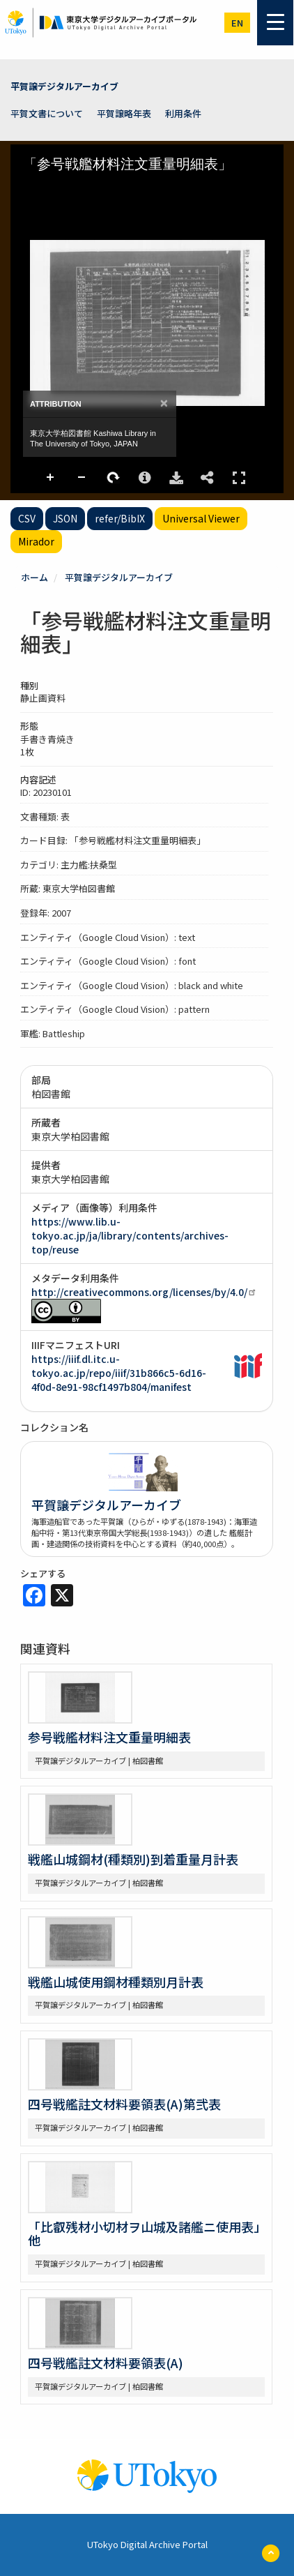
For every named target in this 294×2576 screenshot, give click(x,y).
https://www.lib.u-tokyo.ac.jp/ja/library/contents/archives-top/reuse (130, 1235)
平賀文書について (46, 113)
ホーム (34, 577)
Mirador (36, 541)
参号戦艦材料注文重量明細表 (109, 1737)
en (237, 22)
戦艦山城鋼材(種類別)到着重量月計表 (133, 1859)
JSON (65, 518)
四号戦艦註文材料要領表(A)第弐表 (124, 2104)
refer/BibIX (120, 518)
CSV (27, 518)
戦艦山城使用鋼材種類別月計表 (115, 1982)
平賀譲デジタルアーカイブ (64, 86)
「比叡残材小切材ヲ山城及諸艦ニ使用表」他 (144, 2233)
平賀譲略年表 (124, 113)
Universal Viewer (201, 518)
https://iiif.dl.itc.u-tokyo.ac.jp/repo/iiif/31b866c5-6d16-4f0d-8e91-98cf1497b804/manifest (118, 1373)
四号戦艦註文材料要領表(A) (105, 2362)
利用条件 (183, 113)
